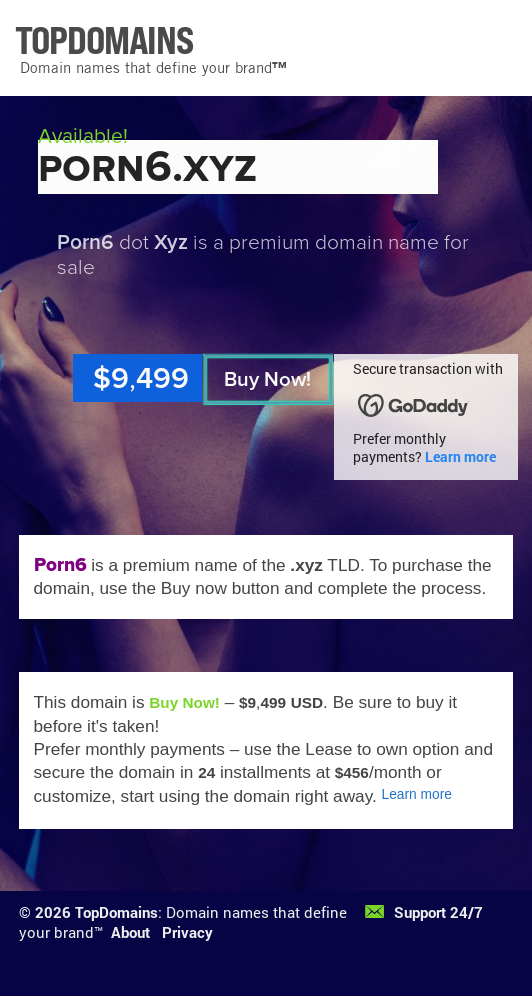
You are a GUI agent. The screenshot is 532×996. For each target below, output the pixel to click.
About (130, 932)
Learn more (460, 457)
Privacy (187, 932)
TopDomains (116, 912)
